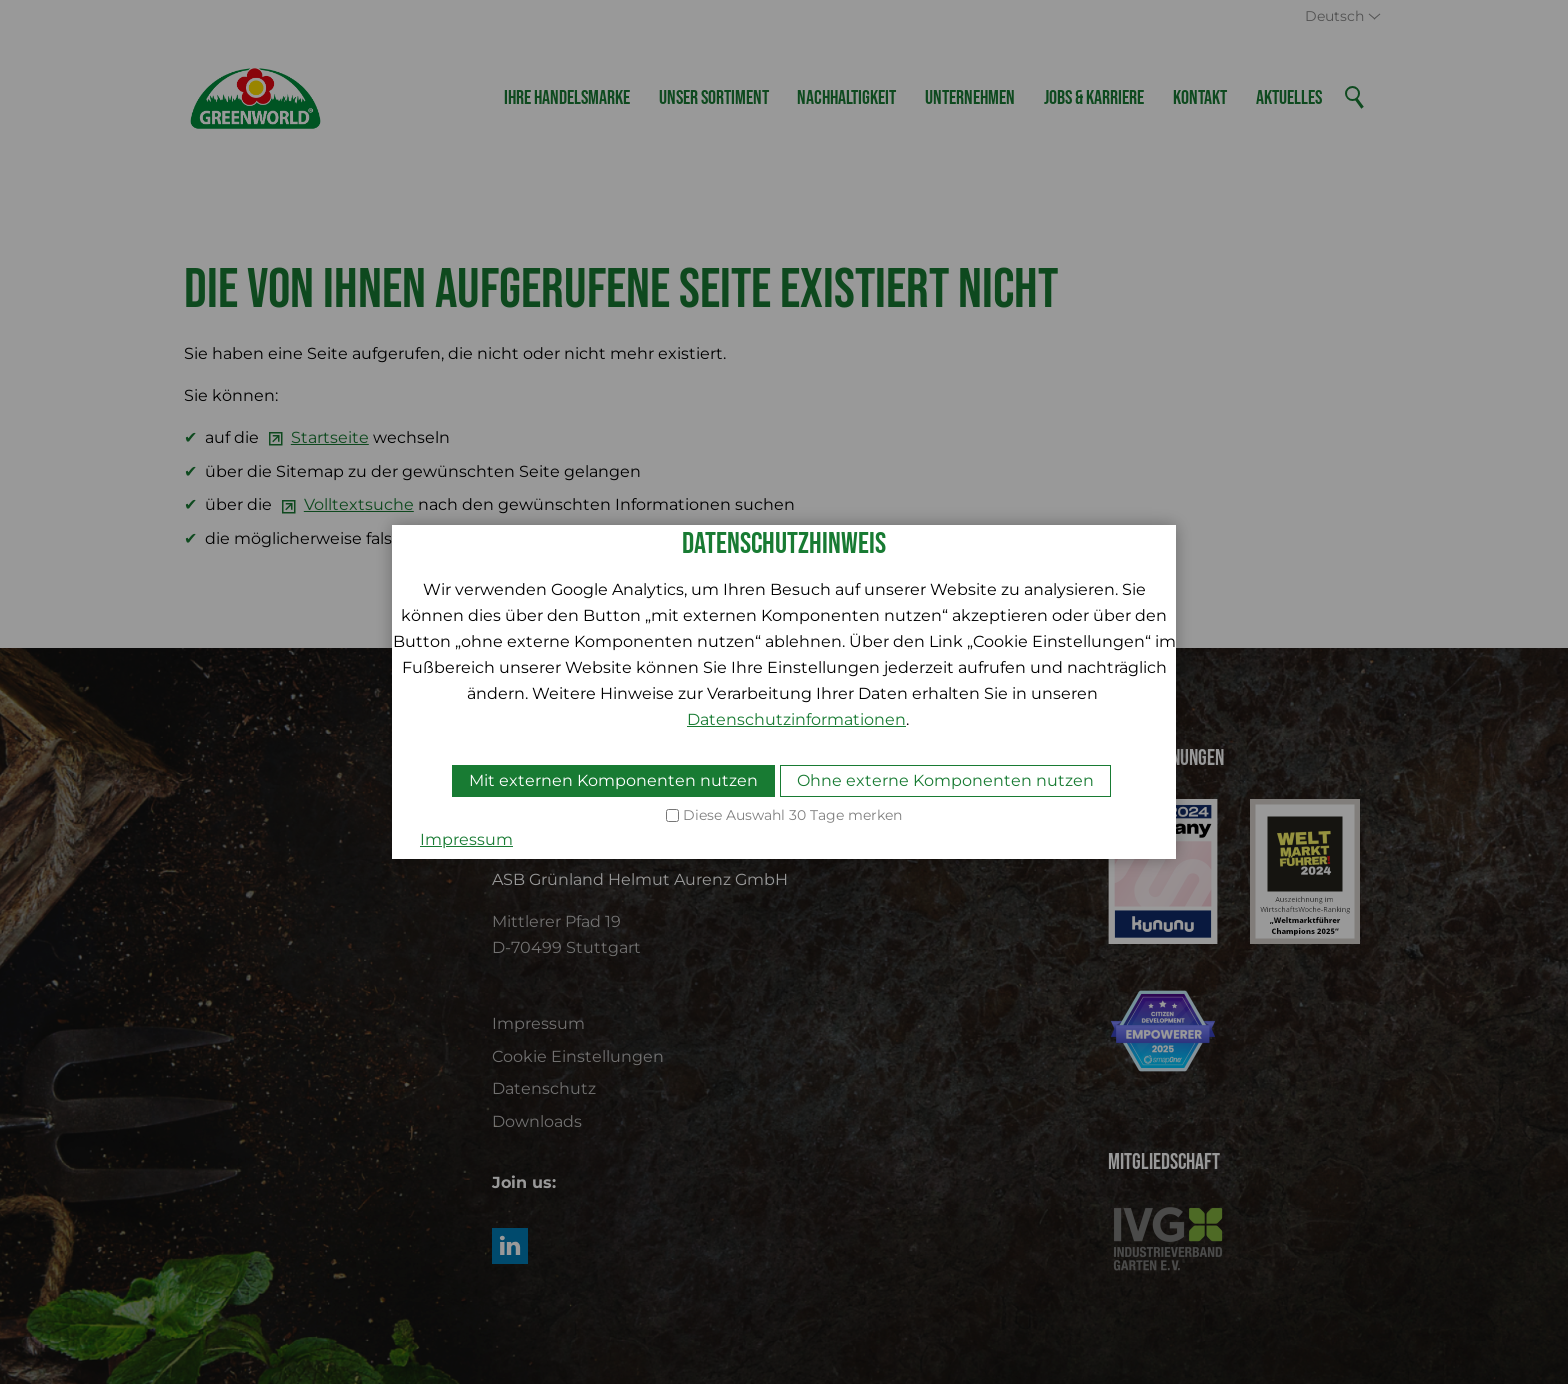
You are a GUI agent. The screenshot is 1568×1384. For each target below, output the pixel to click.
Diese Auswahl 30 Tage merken (792, 815)
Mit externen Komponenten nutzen (613, 780)
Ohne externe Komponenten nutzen (945, 780)
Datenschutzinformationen (796, 719)
